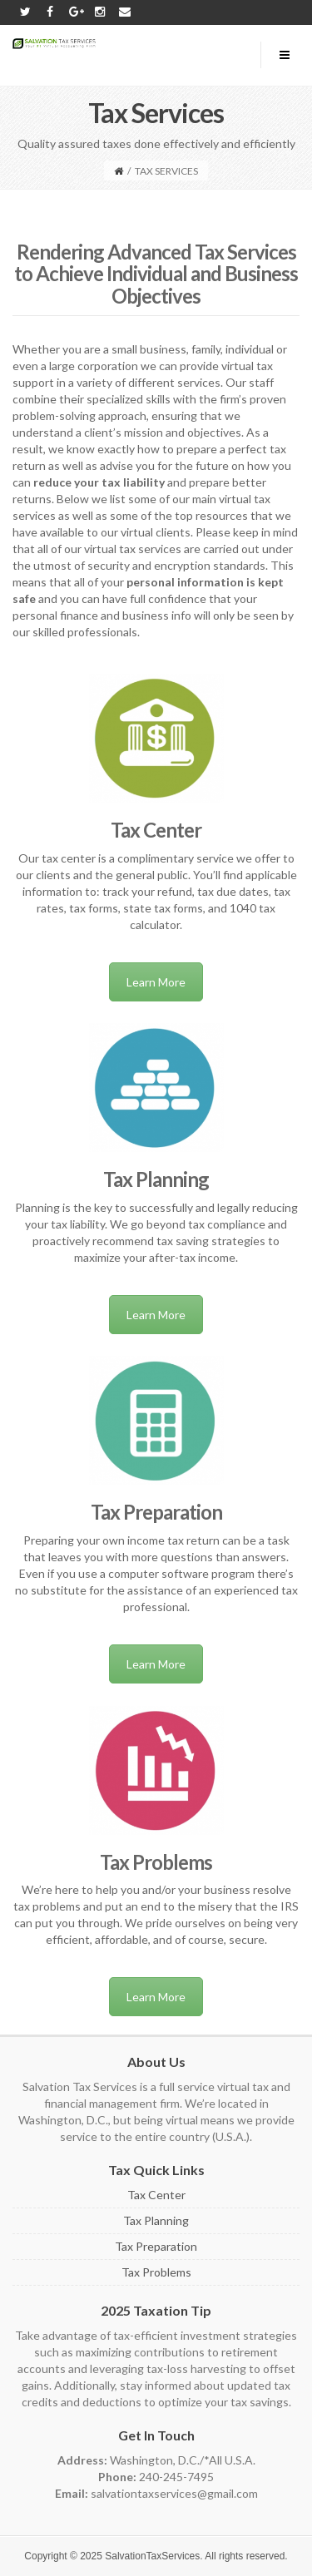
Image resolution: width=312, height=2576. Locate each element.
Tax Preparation (156, 2246)
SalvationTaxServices (152, 2556)
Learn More (156, 982)
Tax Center (156, 2195)
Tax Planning (156, 2220)
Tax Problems (156, 2272)
